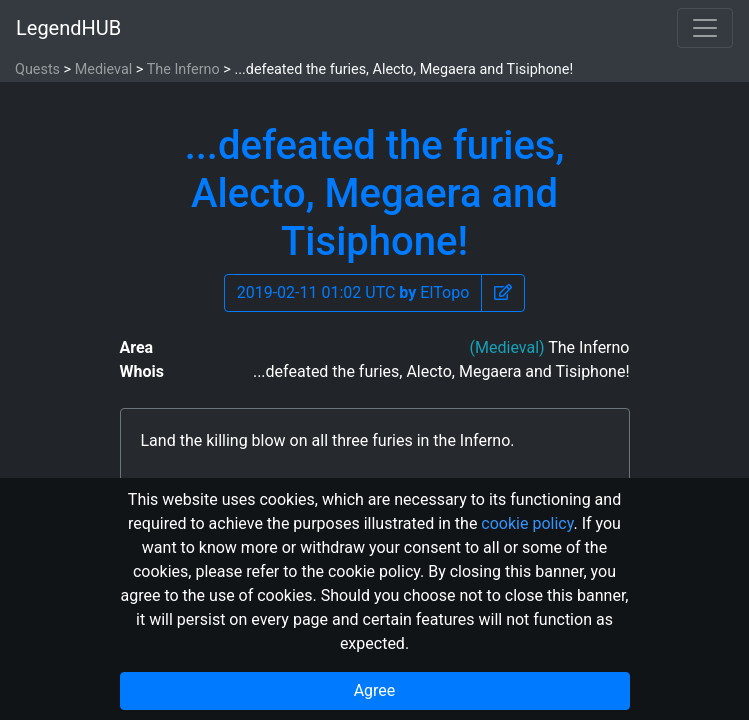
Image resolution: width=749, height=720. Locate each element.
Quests (37, 69)
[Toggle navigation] (705, 28)
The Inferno (183, 69)
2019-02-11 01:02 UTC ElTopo (353, 292)
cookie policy (527, 523)
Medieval (104, 69)
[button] (503, 293)
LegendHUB (68, 28)
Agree (375, 690)
